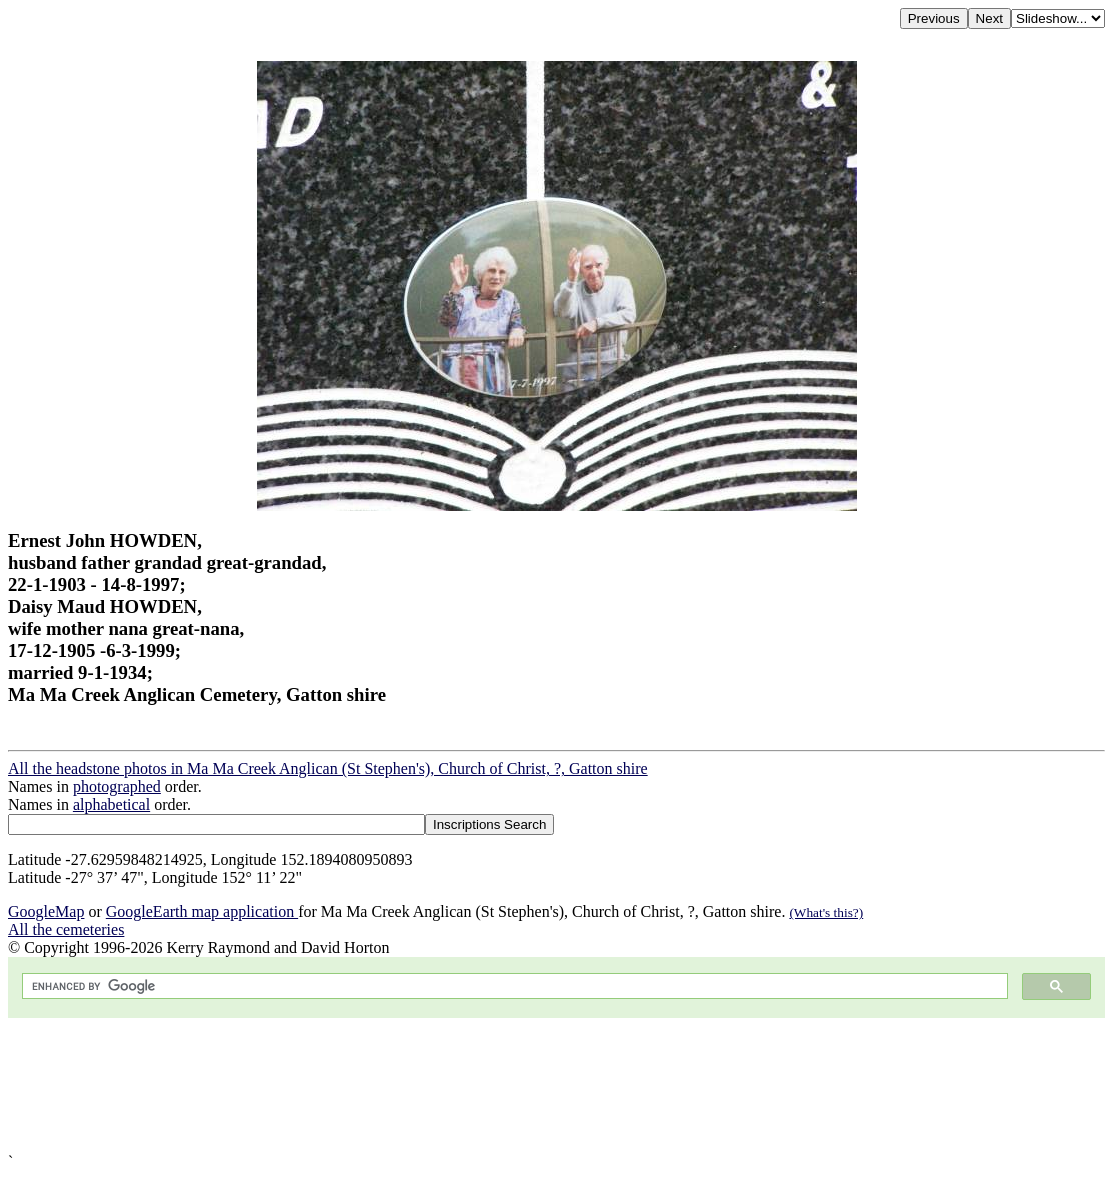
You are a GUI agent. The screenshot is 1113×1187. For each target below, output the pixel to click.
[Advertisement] (556, 1085)
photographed (117, 786)
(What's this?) (826, 912)
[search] (513, 986)
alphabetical (111, 804)
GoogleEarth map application (202, 911)
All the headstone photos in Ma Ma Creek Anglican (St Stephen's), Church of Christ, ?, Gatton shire (328, 768)
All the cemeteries (66, 929)
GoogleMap (46, 911)
